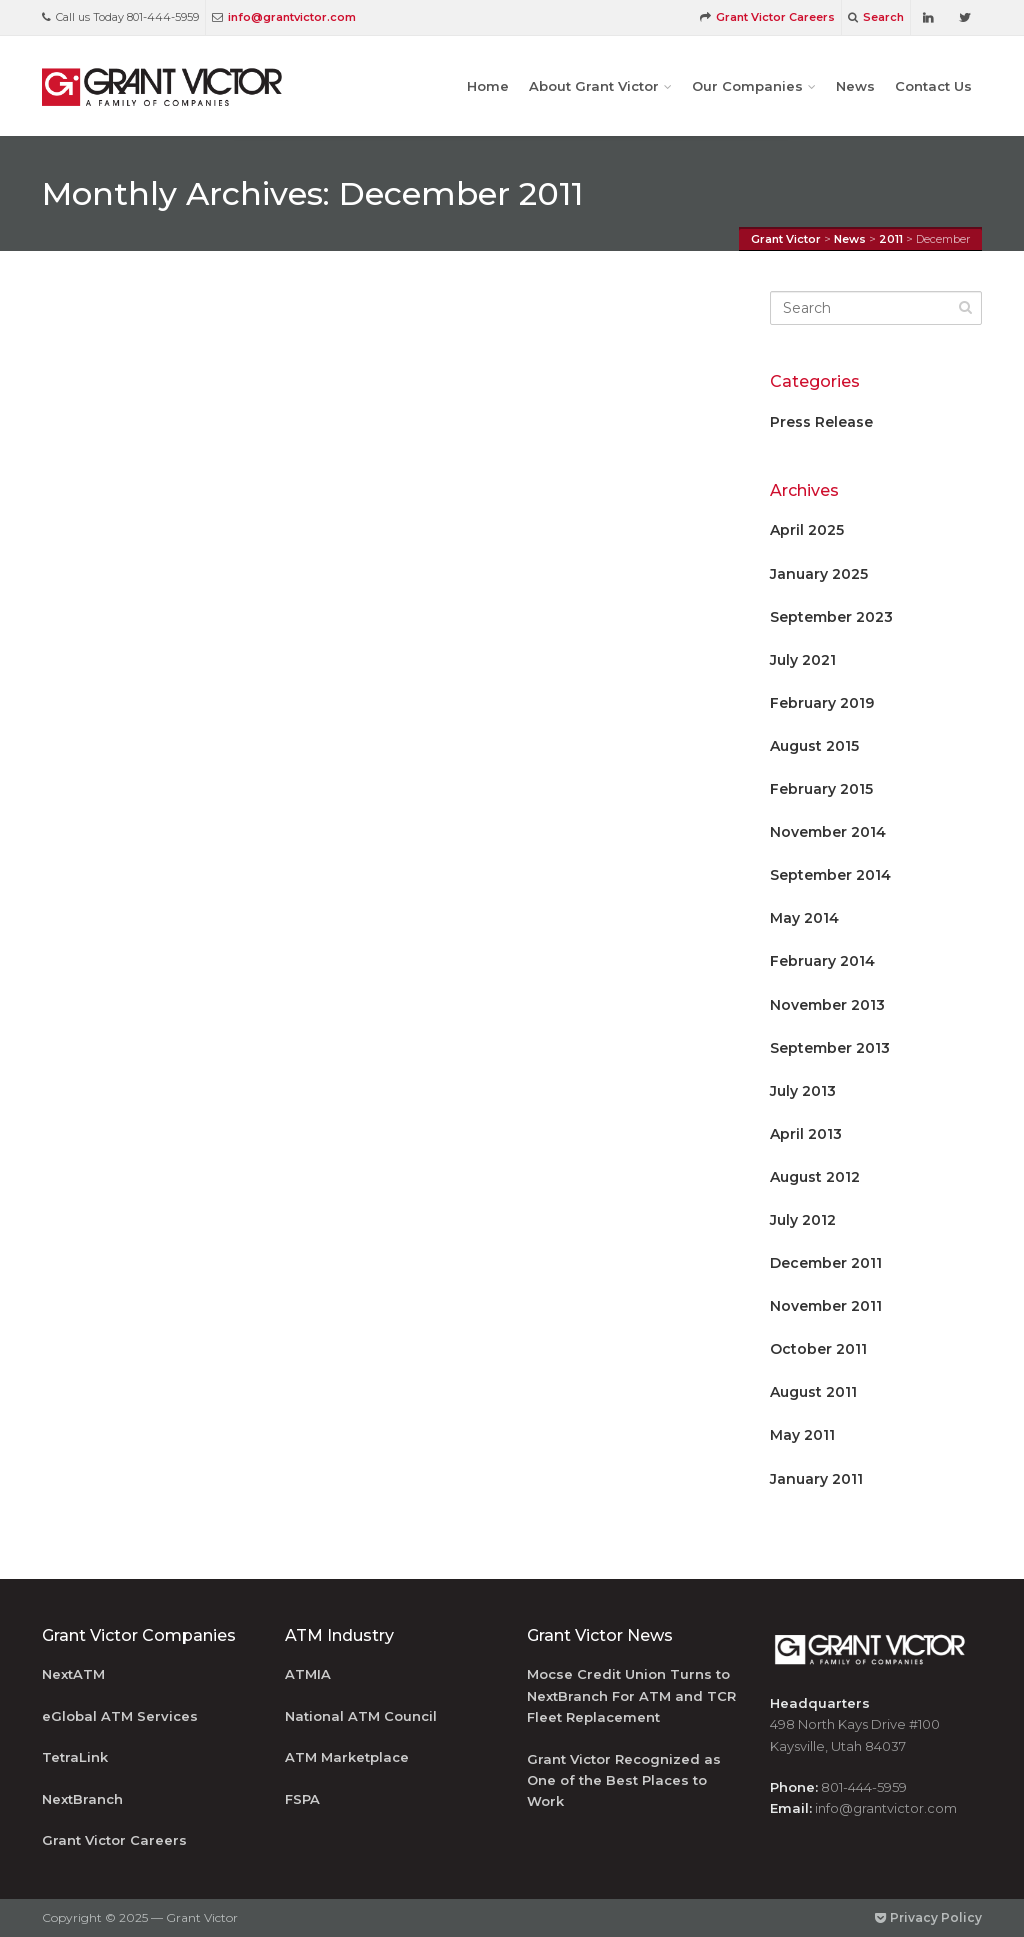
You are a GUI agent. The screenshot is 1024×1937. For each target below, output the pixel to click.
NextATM (73, 1674)
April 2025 (807, 530)
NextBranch (82, 1799)
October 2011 (818, 1349)
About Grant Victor (594, 86)
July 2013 (803, 1091)
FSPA (302, 1799)
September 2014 (830, 875)
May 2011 (802, 1435)
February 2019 (822, 703)
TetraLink (75, 1757)
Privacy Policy (928, 1917)
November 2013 (827, 1005)
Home (488, 86)
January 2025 (819, 574)
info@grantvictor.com (284, 17)
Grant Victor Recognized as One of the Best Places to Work (624, 1780)
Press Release (821, 422)
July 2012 (803, 1220)
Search (876, 17)
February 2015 (821, 789)
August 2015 (814, 746)
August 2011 (813, 1392)
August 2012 (815, 1177)
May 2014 (804, 918)
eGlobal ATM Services (120, 1716)
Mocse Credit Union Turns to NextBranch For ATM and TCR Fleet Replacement (631, 1695)
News (855, 86)
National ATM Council (361, 1716)
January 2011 (816, 1479)
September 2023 (831, 617)
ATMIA (308, 1674)
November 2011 (826, 1306)
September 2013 (830, 1048)
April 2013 (806, 1134)
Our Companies (747, 86)
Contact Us (933, 86)
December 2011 (826, 1263)
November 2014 (828, 832)
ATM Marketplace (347, 1757)
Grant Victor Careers (767, 17)
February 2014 (822, 961)
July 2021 (803, 660)
